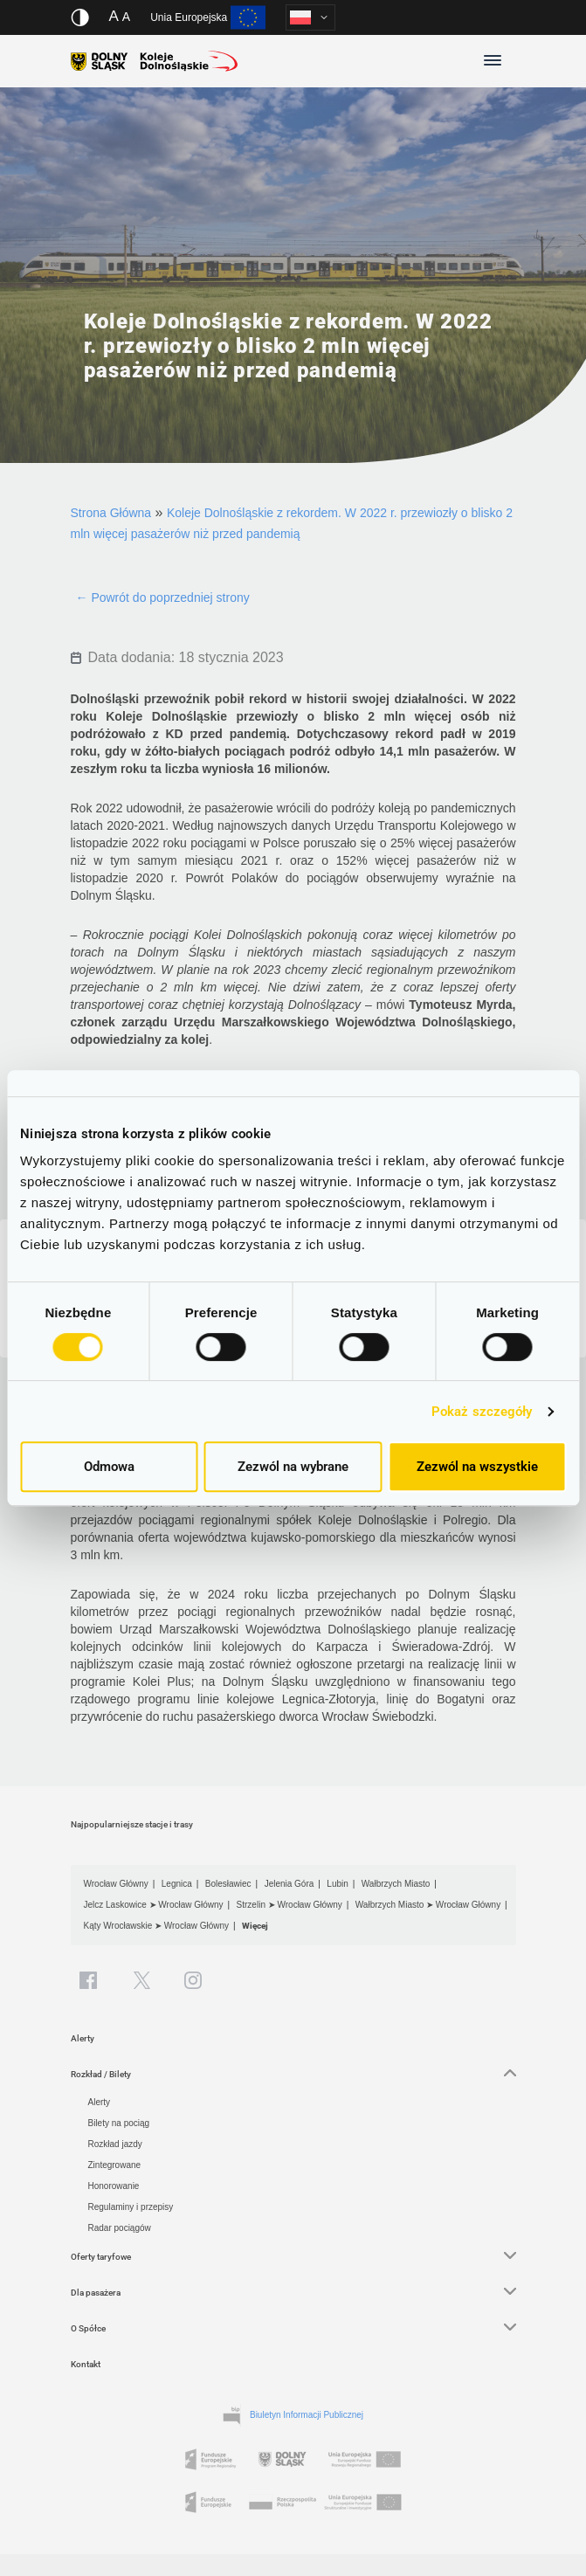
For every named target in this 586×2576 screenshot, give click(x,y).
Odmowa (109, 1466)
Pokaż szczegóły (482, 1411)
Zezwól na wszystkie (477, 1466)
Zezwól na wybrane (293, 1466)
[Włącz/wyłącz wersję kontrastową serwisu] (80, 17)
